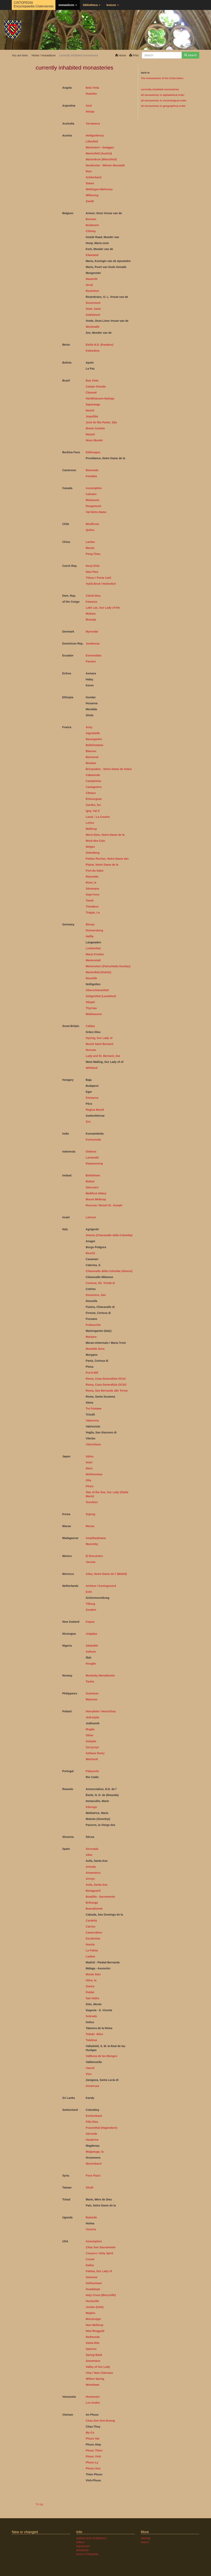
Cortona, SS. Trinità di (101, 1283)
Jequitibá (92, 416)
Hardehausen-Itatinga (100, 398)
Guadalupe (93, 2289)
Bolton (90, 1181)
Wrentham (92, 2384)
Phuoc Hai (92, 2438)
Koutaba (91, 476)
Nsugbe (91, 1663)
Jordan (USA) (95, 2307)
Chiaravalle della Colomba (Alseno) (109, 1271)
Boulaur (91, 763)
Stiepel (90, 1002)
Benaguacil (93, 1890)
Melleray (91, 828)
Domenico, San (96, 1295)
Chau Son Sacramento (100, 2247)
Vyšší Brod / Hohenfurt (101, 583)
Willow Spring (95, 2378)
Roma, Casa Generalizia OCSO (106, 1384)
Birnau (90, 924)
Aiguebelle (93, 733)
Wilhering (92, 195)
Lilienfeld (92, 141)
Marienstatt (93, 960)
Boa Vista (92, 380)
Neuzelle (91, 978)
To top (39, 2504)
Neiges (90, 846)
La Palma (92, 1950)
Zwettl (90, 201)
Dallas (90, 2265)
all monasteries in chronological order (163, 100)
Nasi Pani (92, 571)
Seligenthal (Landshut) (101, 996)
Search (190, 55)
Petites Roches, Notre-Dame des (107, 858)
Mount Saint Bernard (99, 1044)
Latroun (91, 1217)
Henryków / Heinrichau (101, 1711)
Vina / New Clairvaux (99, 2372)
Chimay (91, 231)
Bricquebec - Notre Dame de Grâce (109, 769)
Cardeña (91, 1920)
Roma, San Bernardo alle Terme (107, 1390)
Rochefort (92, 290)
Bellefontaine (94, 745)
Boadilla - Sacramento (100, 1896)
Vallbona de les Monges (101, 2056)
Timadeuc (92, 906)
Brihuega (92, 1902)
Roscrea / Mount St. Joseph (104, 1205)
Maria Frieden (95, 954)
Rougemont (93, 506)
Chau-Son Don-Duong (100, 2420)
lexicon (112, 5)
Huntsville (92, 2301)
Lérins (90, 822)
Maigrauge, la (95, 2151)
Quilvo (90, 530)
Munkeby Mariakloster (100, 1675)
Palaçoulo (92, 1771)
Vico (89, 2074)
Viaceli (90, 2068)
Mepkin (90, 2313)
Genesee (91, 2277)
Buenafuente (94, 1908)
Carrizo (90, 1926)
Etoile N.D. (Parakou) (99, 344)
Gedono (91, 1151)
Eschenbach (94, 2115)
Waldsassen (94, 1014)
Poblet (90, 1992)
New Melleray (95, 2325)
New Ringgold (95, 2331)
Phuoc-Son (93, 2468)
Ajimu (90, 1456)
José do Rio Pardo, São (101, 422)
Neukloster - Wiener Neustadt (105, 165)
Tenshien (92, 1502)
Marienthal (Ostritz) (98, 972)
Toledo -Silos (94, 2034)
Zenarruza (92, 2085)
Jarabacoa (93, 643)
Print (134, 55)
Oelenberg (93, 852)
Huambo (91, 93)
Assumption (95, 2241)
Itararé (90, 410)
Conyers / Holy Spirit (99, 2253)
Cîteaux (91, 793)
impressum (83, 2546)
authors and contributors (91, 2538)
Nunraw (91, 1050)
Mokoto (91, 613)
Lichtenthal (93, 948)
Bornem (91, 219)
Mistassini (92, 500)
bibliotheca (92, 5)
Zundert (91, 1609)
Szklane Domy (95, 1753)
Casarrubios (94, 1932)
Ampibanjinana (96, 1538)
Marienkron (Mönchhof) (101, 159)
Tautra (90, 1681)
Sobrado (91, 2016)
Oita (88, 1480)
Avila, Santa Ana (96, 1884)
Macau (90, 547)
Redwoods (93, 2337)
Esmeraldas (94, 655)
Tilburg (90, 1603)
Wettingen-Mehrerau (99, 189)
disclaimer (82, 2550)
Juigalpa (91, 1633)
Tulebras (91, 2040)
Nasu (89, 1468)
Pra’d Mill (92, 1372)
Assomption (94, 488)
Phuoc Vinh (93, 2456)
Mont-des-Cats (95, 840)
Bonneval (92, 757)
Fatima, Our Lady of (99, 2271)
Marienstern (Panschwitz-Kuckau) (108, 966)
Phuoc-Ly (92, 2462)
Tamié (90, 900)
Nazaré (90, 434)
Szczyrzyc (92, 1747)
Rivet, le (91, 882)
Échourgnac (94, 798)
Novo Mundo (94, 440)
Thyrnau (91, 1008)
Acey (89, 727)
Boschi (90, 1253)
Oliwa (89, 1735)
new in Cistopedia (87, 2554)
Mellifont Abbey (96, 1193)
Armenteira (93, 1872)
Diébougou (93, 452)
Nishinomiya (94, 1474)
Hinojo (90, 111)
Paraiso (91, 661)
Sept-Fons (92, 894)
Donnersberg (94, 930)
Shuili (89, 2187)
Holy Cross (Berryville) (101, 2295)
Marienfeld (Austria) (99, 153)
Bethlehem (93, 1175)
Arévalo (91, 1866)
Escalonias (93, 1938)
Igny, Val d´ (93, 810)
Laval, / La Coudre (98, 816)
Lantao (90, 541)
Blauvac (91, 751)
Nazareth (92, 279)
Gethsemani (94, 2283)
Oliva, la (91, 1980)
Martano (91, 1336)
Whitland (92, 1067)
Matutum (91, 1699)
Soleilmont (93, 314)
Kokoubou (93, 350)
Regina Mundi (95, 1109)
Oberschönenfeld (97, 990)
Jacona (90, 1562)
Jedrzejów (92, 1717)
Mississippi (93, 2319)
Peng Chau (93, 553)
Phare (90, 1486)
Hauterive (92, 2139)
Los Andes (93, 2402)
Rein (89, 171)
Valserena (92, 1420)
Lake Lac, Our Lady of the (103, 607)
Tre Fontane (94, 1408)
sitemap (146, 2538)
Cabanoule (93, 775)
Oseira (90, 1986)
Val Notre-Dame (96, 512)
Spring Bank (94, 2354)
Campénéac (94, 781)
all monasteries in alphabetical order (162, 95)
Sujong (90, 1514)
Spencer (91, 2348)
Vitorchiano (93, 1444)
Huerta (90, 1944)
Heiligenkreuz (95, 135)
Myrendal (92, 631)
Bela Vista (92, 87)
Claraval (91, 392)
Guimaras (92, 1693)
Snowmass (93, 2360)
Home (120, 55)
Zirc (88, 1121)
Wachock (92, 1759)
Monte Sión (93, 1974)
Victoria (91, 2229)
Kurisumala (93, 1139)
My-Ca (90, 2432)
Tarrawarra (93, 123)
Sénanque (92, 888)
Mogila (90, 1729)
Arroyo (90, 1878)
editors (80, 2542)
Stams (90, 183)
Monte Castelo (95, 428)
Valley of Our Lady (98, 2366)
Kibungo (91, 1807)
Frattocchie (93, 1324)
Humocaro (93, 2396)
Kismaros (92, 1097)
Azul (89, 105)
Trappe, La (93, 912)
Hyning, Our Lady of (99, 1038)
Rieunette (92, 876)
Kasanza (91, 601)
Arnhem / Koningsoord (101, 1585)
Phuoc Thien (94, 2450)
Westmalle (93, 326)
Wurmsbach (94, 2163)
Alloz (89, 1854)
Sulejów (91, 1741)
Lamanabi (92, 1157)
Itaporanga (93, 404)
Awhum (91, 1651)
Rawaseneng (94, 1163)
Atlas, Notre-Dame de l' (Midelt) (106, 1573)
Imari (89, 1462)
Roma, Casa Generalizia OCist (106, 1378)
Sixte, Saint (93, 308)
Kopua (90, 1621)
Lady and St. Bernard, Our (103, 1055)
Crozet (90, 2259)
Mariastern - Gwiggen (100, 147)
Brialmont (92, 225)
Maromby (92, 1544)
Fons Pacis (93, 2175)
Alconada (92, 1848)
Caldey (90, 1026)
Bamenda (92, 470)
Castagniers (94, 787)
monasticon (67, 5)
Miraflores (92, 524)
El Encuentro (94, 1556)
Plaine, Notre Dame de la (102, 864)
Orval (89, 284)
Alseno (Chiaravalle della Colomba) (109, 1235)
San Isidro (92, 1998)
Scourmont (93, 302)
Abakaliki (92, 1645)
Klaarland (92, 255)
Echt (89, 1591)
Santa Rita (92, 2342)
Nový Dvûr (93, 565)
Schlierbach (94, 177)
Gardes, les (93, 804)
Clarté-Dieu (93, 595)
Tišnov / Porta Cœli (98, 577)
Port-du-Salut (95, 870)
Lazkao (90, 1956)
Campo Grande (96, 386)
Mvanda (91, 619)
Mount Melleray (96, 1199)
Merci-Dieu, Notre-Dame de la (105, 834)
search (145, 2542)
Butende (91, 2217)
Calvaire (91, 494)
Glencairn (92, 1187)
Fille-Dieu (92, 2121)
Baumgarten (94, 739)
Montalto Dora (95, 1348)
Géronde (91, 2133)
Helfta (90, 936)
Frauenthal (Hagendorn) (101, 2127)
